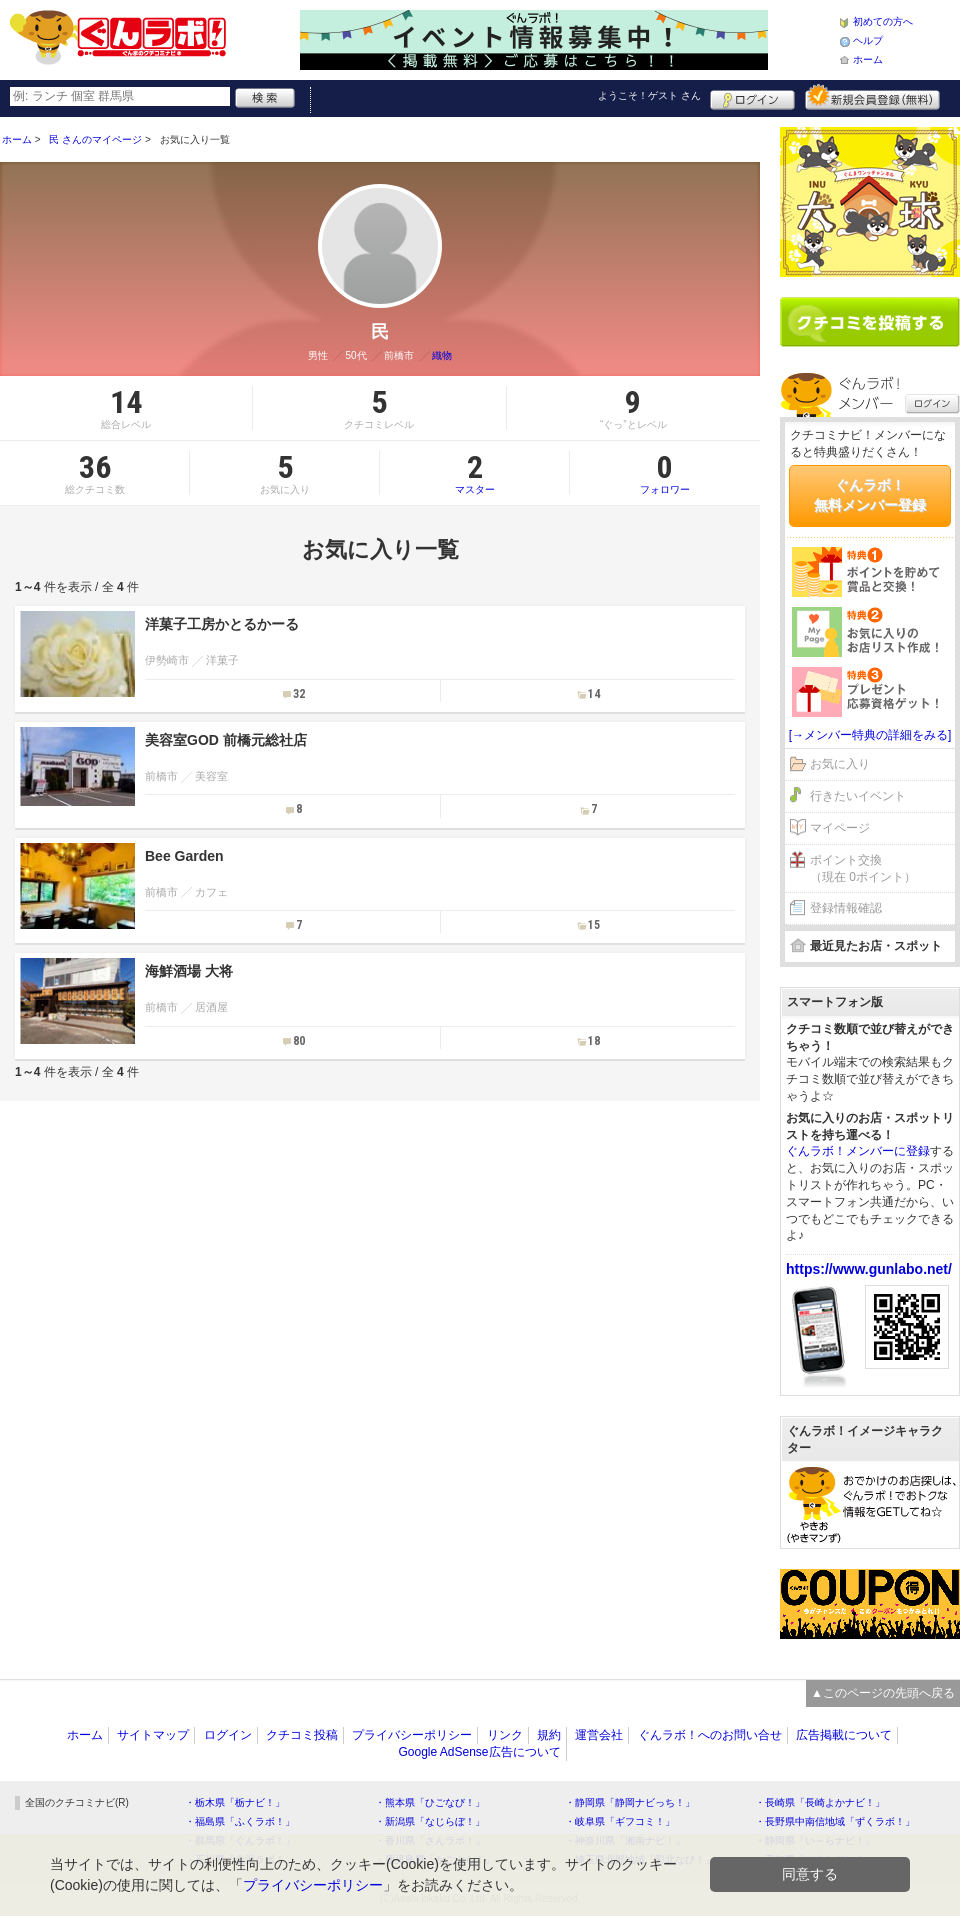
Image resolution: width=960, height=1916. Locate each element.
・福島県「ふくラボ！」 (240, 1821)
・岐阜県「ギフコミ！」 (620, 1821)
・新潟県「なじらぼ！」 (430, 1821)
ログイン (752, 97)
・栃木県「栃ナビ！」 (235, 1802)
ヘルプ (868, 40)
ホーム (868, 59)
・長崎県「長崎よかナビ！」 (820, 1802)
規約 (549, 1735)
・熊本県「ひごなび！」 (430, 1802)
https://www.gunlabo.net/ (869, 1269)
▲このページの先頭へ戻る (883, 1693)
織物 (442, 355)
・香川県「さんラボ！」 (430, 1840)
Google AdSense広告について (479, 1752)
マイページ (840, 828)
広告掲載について (844, 1735)
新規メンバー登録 (872, 97)
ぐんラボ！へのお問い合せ (710, 1735)
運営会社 (599, 1735)
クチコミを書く (870, 322)
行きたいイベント (858, 796)
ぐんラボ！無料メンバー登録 (870, 495)
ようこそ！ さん (649, 95)
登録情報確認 (846, 908)
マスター (474, 473)
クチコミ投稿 (302, 1735)
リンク (505, 1735)
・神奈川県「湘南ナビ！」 (625, 1840)
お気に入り (840, 764)
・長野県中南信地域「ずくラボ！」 (835, 1821)
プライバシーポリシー (412, 1735)
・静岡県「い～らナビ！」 (815, 1840)
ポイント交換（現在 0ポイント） (863, 868)
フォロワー (665, 473)
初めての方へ (883, 21)
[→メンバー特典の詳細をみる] (870, 735)
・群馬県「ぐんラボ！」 (240, 1840)
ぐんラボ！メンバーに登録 (858, 1151)
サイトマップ (153, 1735)
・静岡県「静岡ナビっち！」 (630, 1802)
